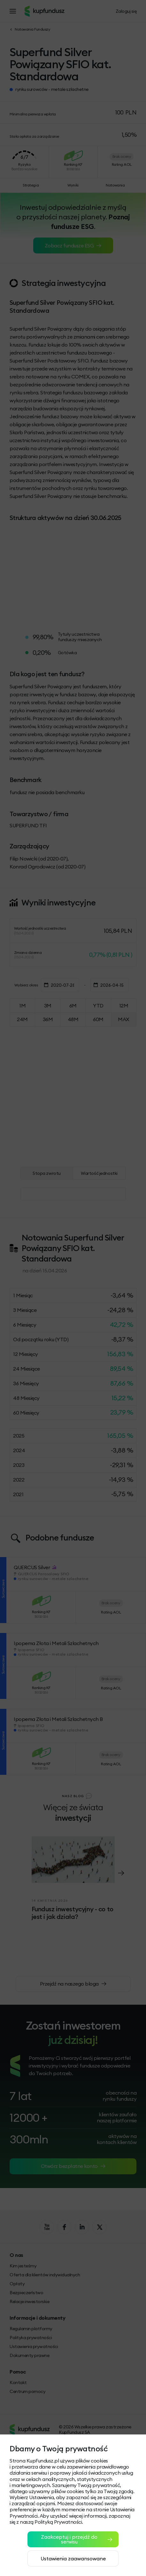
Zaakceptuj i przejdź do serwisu (76, 2539)
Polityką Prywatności (58, 2522)
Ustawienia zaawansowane (73, 2558)
